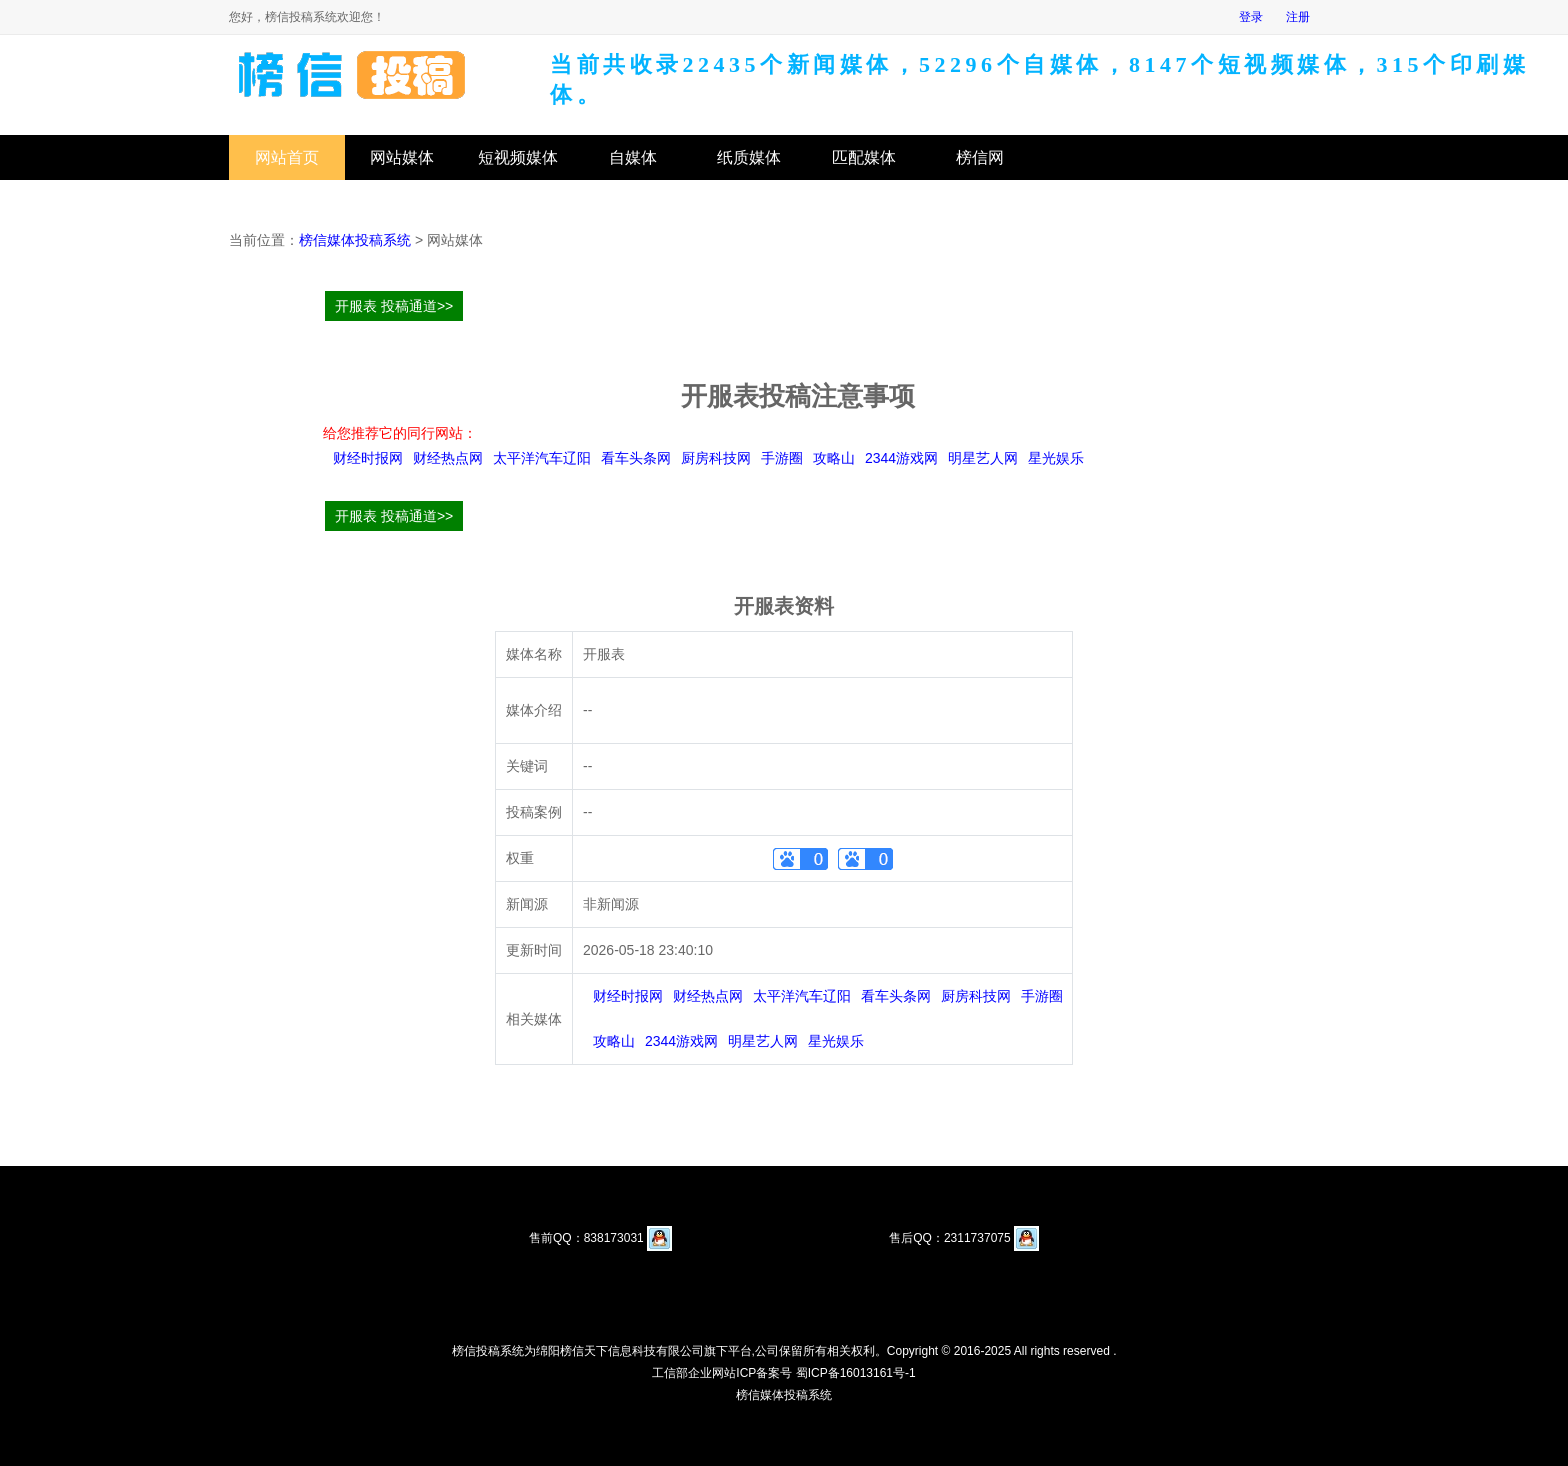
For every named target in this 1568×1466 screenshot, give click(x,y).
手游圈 (782, 458)
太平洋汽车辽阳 (542, 458)
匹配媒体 (864, 157)
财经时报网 (368, 458)
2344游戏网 (901, 458)
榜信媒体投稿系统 (355, 240)
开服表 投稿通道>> (394, 306)
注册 (1298, 17)
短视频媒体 (518, 157)
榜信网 (980, 157)
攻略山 (834, 458)
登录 (1251, 17)
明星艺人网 (983, 458)
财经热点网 (448, 458)
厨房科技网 (716, 458)
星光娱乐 (1056, 458)
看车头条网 (636, 458)
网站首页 (287, 157)
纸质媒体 (749, 157)
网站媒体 (402, 157)
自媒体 (633, 157)
